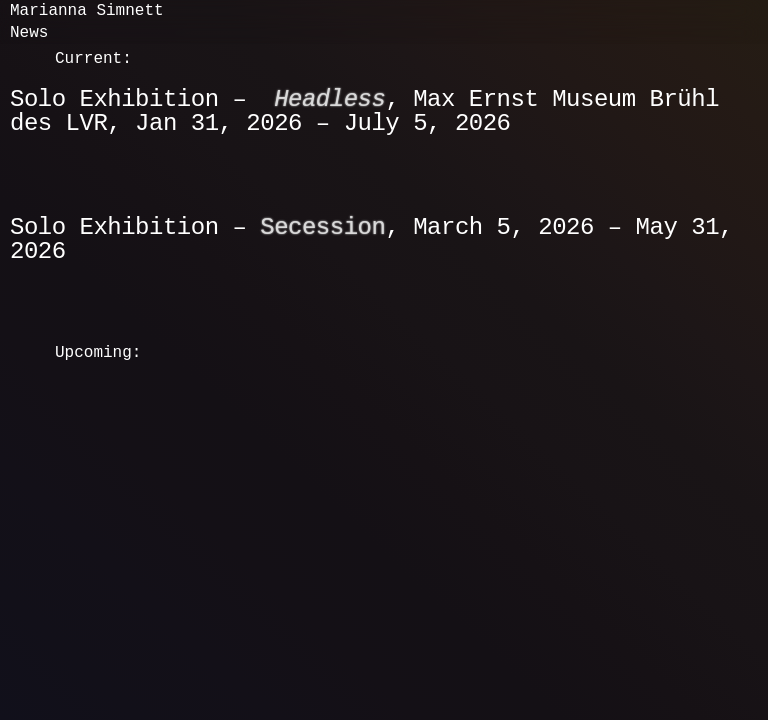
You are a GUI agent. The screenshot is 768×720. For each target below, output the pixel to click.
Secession (322, 227)
